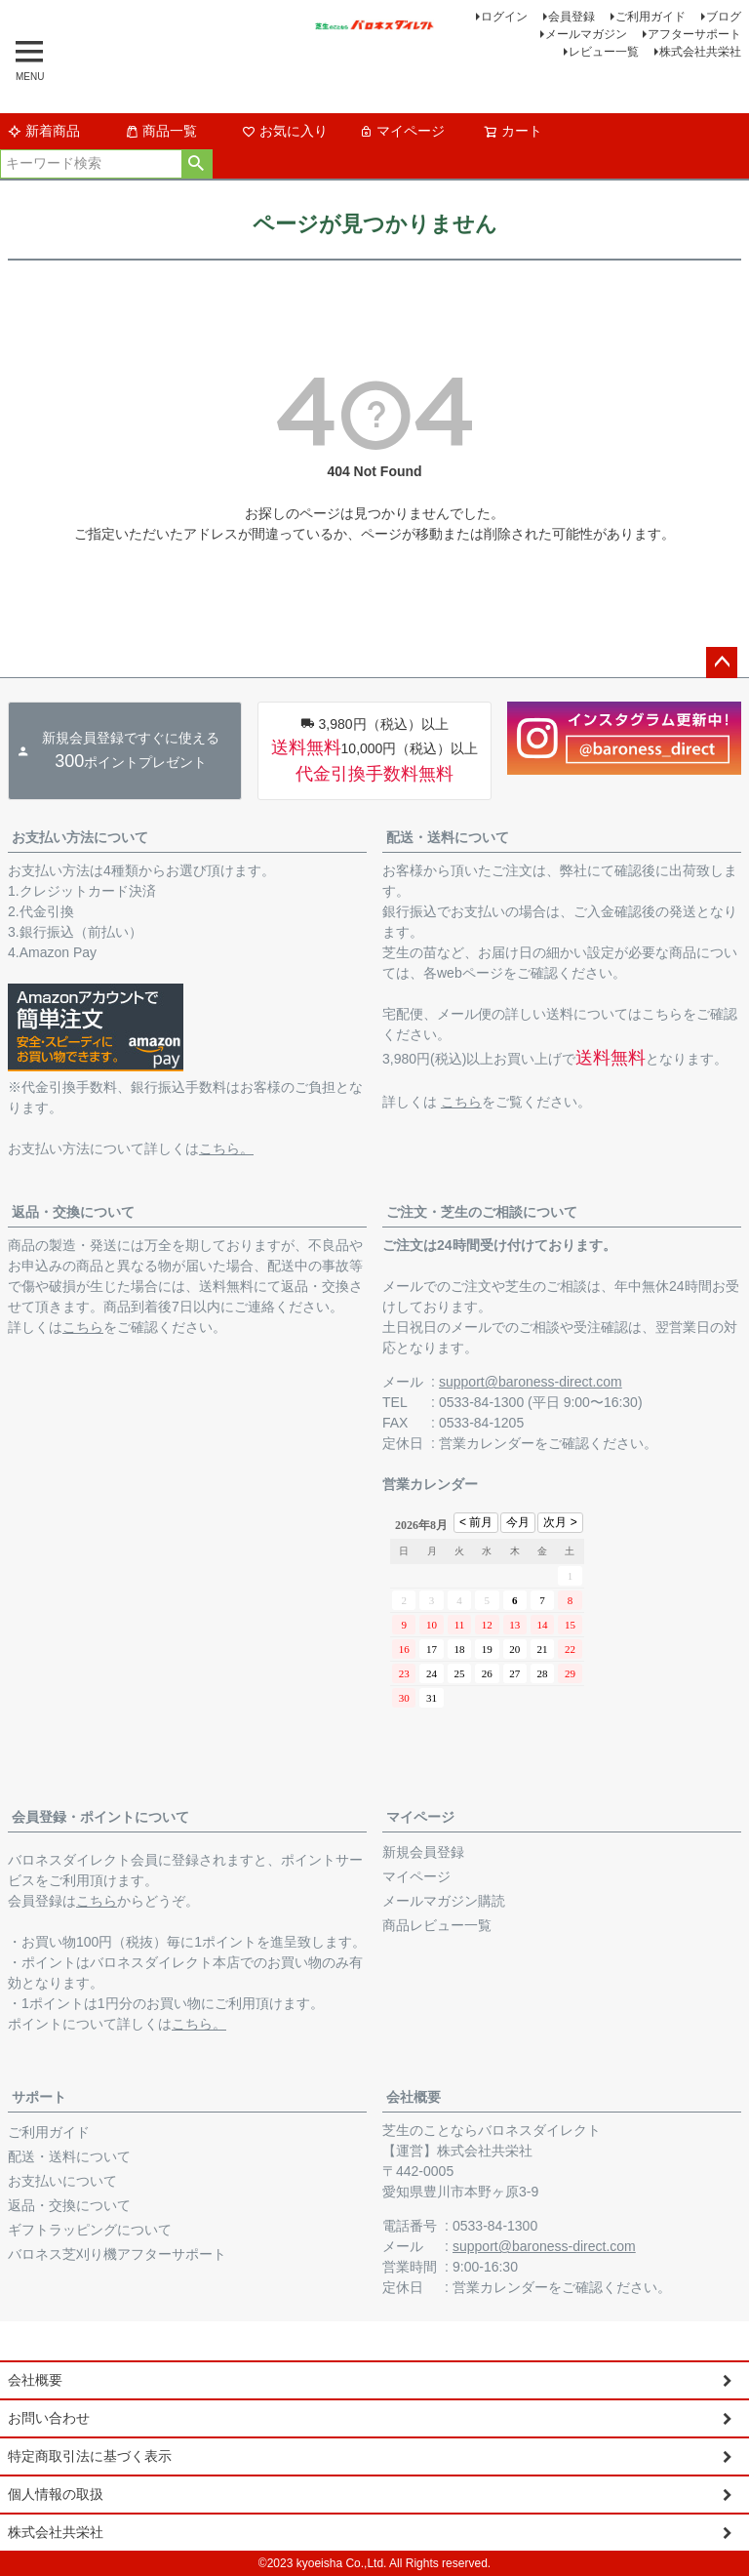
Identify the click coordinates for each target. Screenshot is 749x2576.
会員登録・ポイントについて (100, 1817)
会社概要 (413, 2097)
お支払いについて (62, 2181)
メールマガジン (586, 34)
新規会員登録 (423, 1852)
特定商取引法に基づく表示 (90, 2456)
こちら (461, 1101)
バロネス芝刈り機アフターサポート (117, 2254)
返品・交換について (73, 1212)
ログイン (504, 16)
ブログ (723, 16)
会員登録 (571, 16)
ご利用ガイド (650, 16)
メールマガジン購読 (443, 1901)
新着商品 (44, 131)
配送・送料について (447, 837)
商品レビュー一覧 (437, 1925)
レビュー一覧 (604, 52)
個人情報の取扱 (55, 2494)
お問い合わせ (49, 2418)
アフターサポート (694, 34)
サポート (39, 2097)
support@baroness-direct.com (530, 1381)
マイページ (402, 131)
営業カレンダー (486, 1443)
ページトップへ (721, 662)
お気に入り (285, 131)
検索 (196, 164)
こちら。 (226, 1148)
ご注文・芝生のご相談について (481, 1212)
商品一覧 (161, 131)
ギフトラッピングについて (90, 2229)
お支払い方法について (80, 837)
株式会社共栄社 (700, 52)
